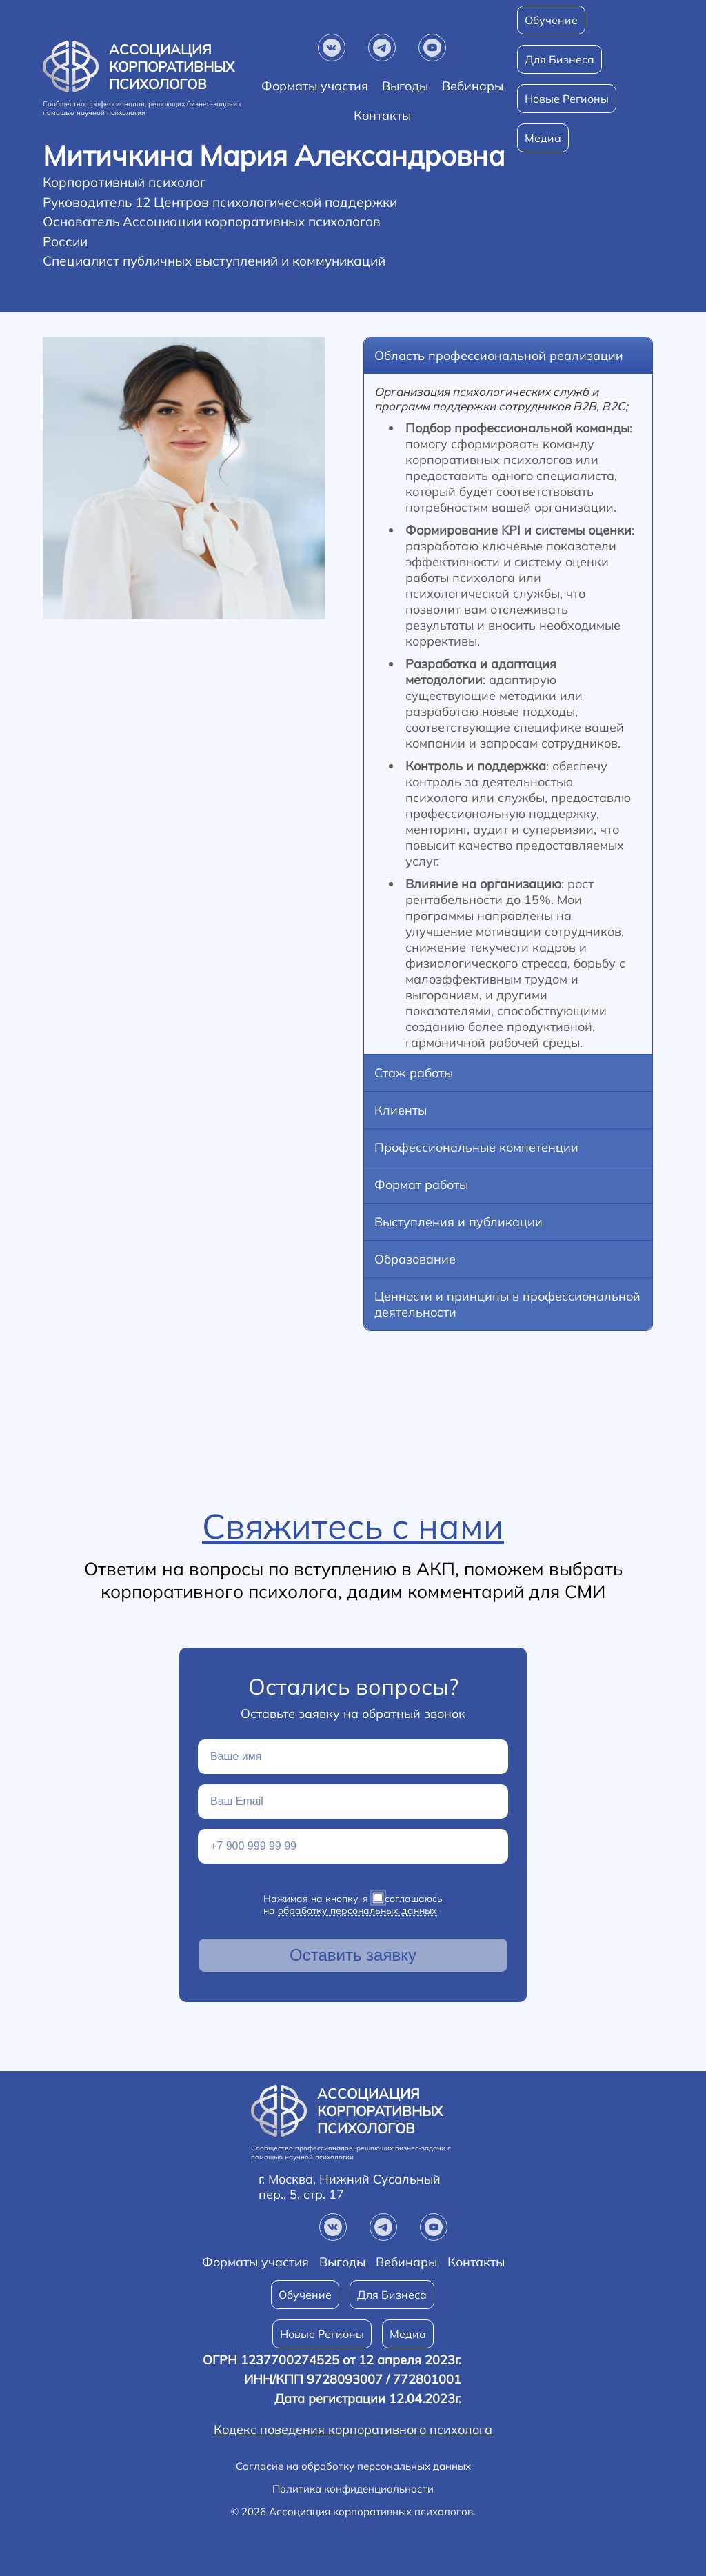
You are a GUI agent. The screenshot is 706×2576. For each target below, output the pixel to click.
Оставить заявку (353, 1955)
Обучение (551, 20)
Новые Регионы (567, 99)
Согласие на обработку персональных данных (353, 2466)
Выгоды (405, 86)
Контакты (476, 2262)
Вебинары (472, 86)
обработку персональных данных (357, 1910)
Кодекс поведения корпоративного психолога (353, 2430)
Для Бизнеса (559, 59)
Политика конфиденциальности (353, 2489)
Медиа (408, 2334)
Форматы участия (314, 86)
